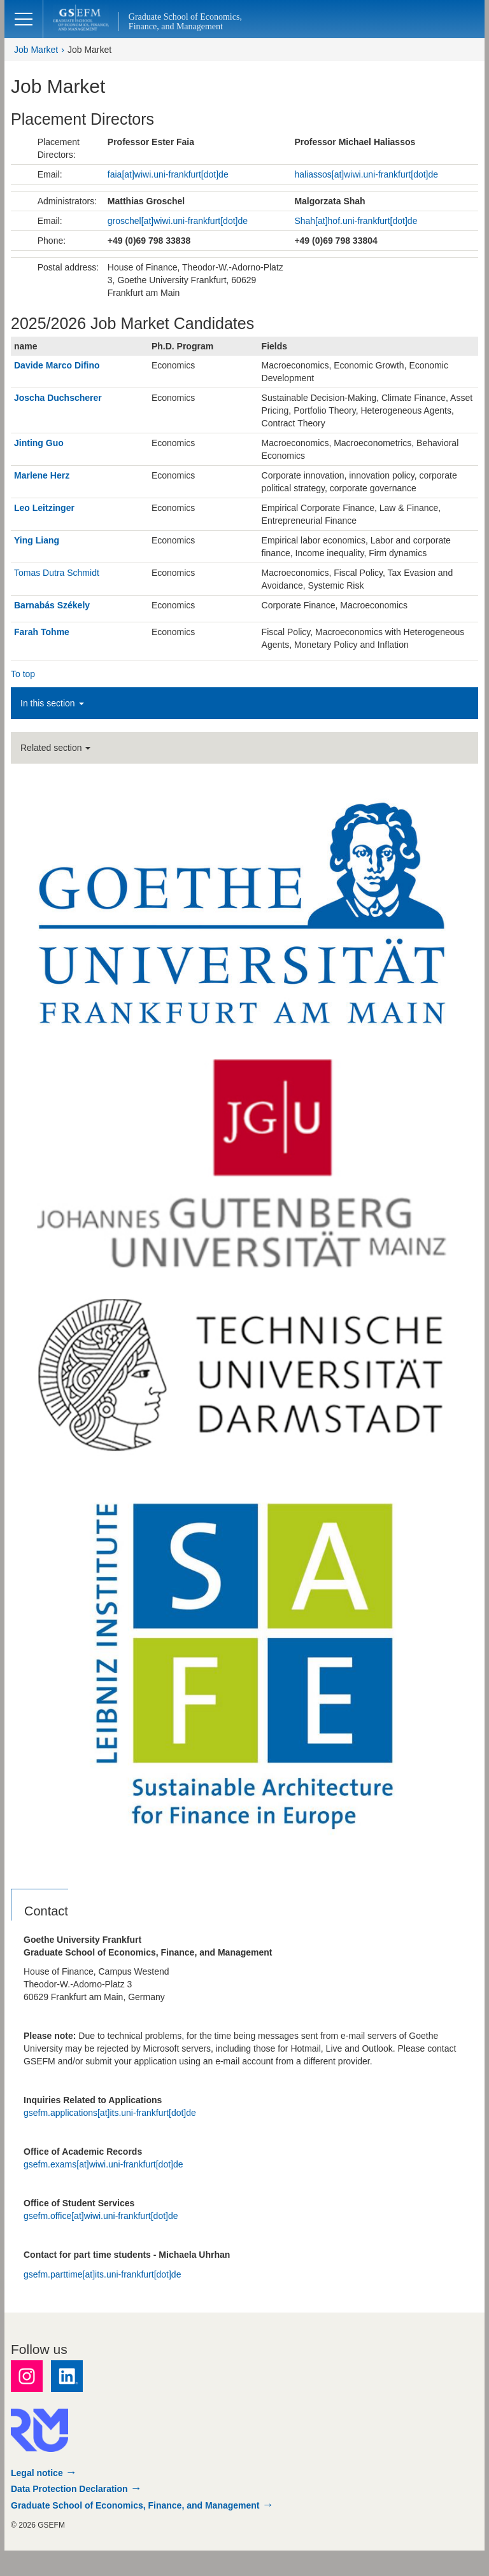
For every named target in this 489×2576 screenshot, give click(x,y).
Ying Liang (36, 540)
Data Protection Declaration (69, 2489)
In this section (52, 703)
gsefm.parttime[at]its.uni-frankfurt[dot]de (102, 2274)
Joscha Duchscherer (58, 398)
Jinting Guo (39, 443)
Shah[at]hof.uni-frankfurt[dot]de (355, 221)
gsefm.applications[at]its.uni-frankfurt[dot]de (110, 2113)
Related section (55, 748)
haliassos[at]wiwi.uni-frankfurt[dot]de (366, 174)
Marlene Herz (41, 475)
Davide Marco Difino (57, 365)
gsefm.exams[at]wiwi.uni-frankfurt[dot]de (103, 2164)
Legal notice (37, 2473)
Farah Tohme (41, 632)
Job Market (36, 50)
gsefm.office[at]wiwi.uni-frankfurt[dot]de (101, 2216)
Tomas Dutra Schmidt (56, 573)
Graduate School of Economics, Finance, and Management (135, 2505)
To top (23, 674)
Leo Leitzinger (44, 508)
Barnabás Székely (52, 605)
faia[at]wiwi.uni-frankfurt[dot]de (168, 174)
